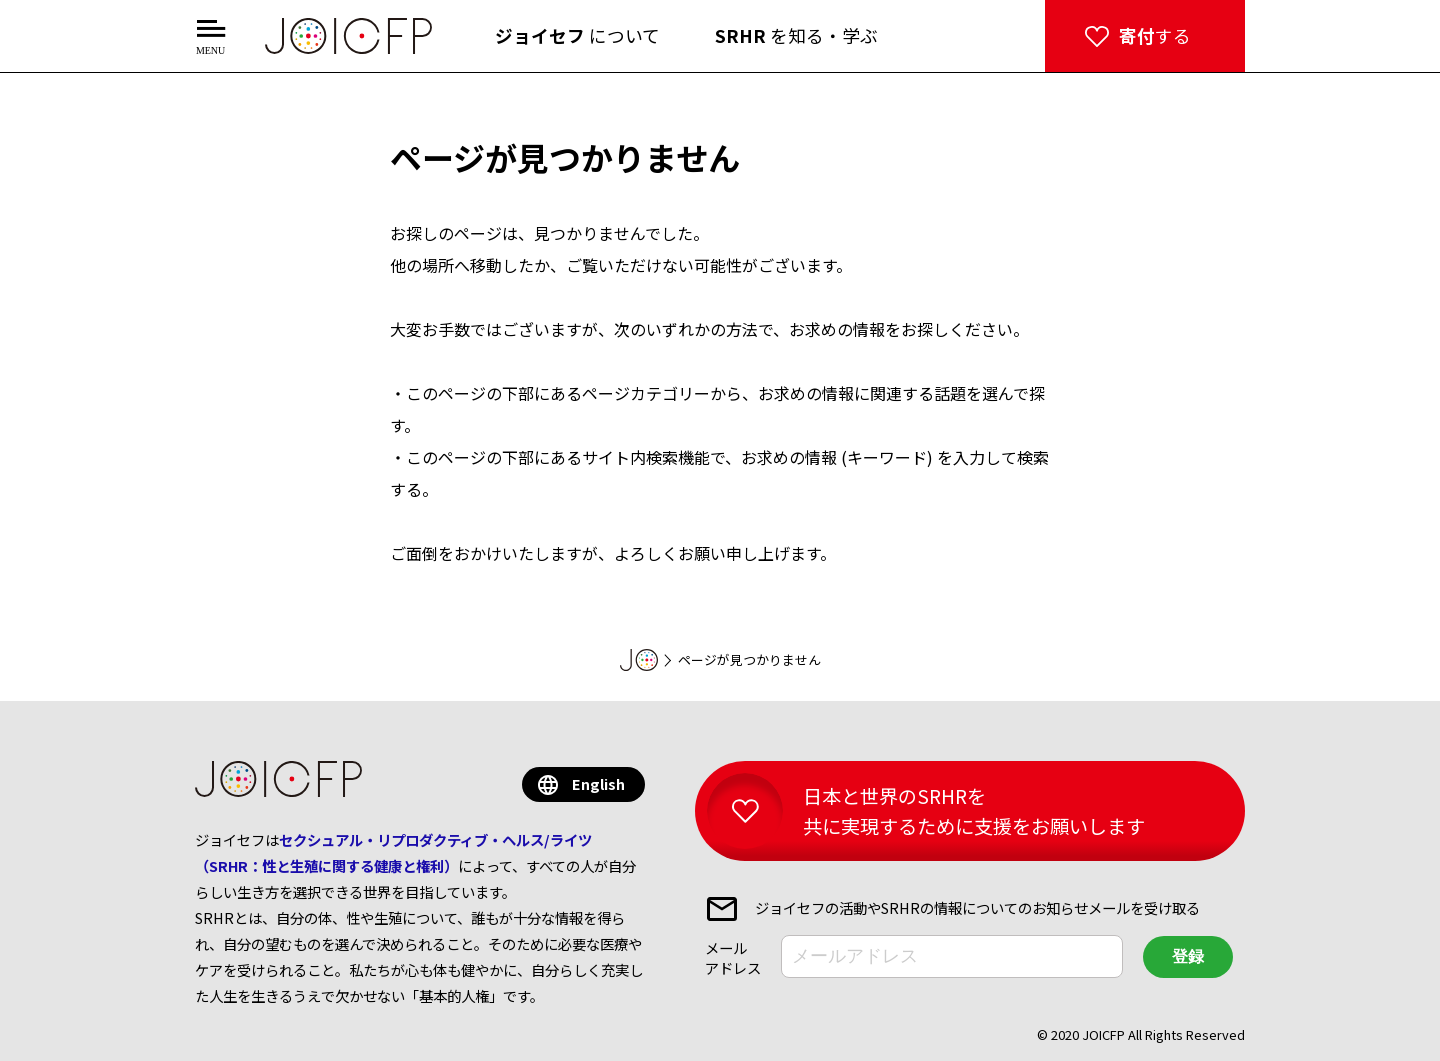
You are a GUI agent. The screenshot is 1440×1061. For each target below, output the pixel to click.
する (1155, 35)
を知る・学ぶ (796, 35)
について (577, 35)
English (598, 783)
